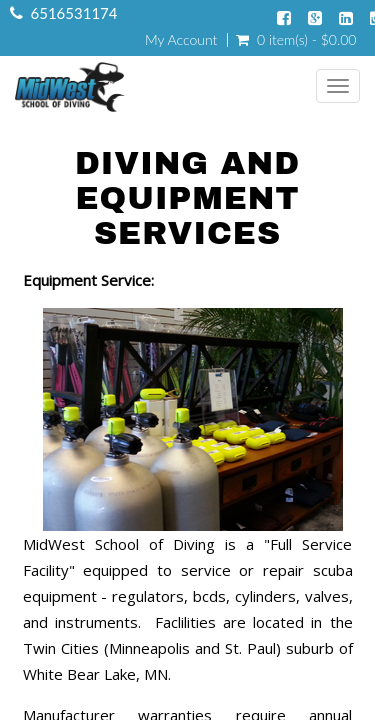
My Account (181, 40)
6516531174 (74, 13)
